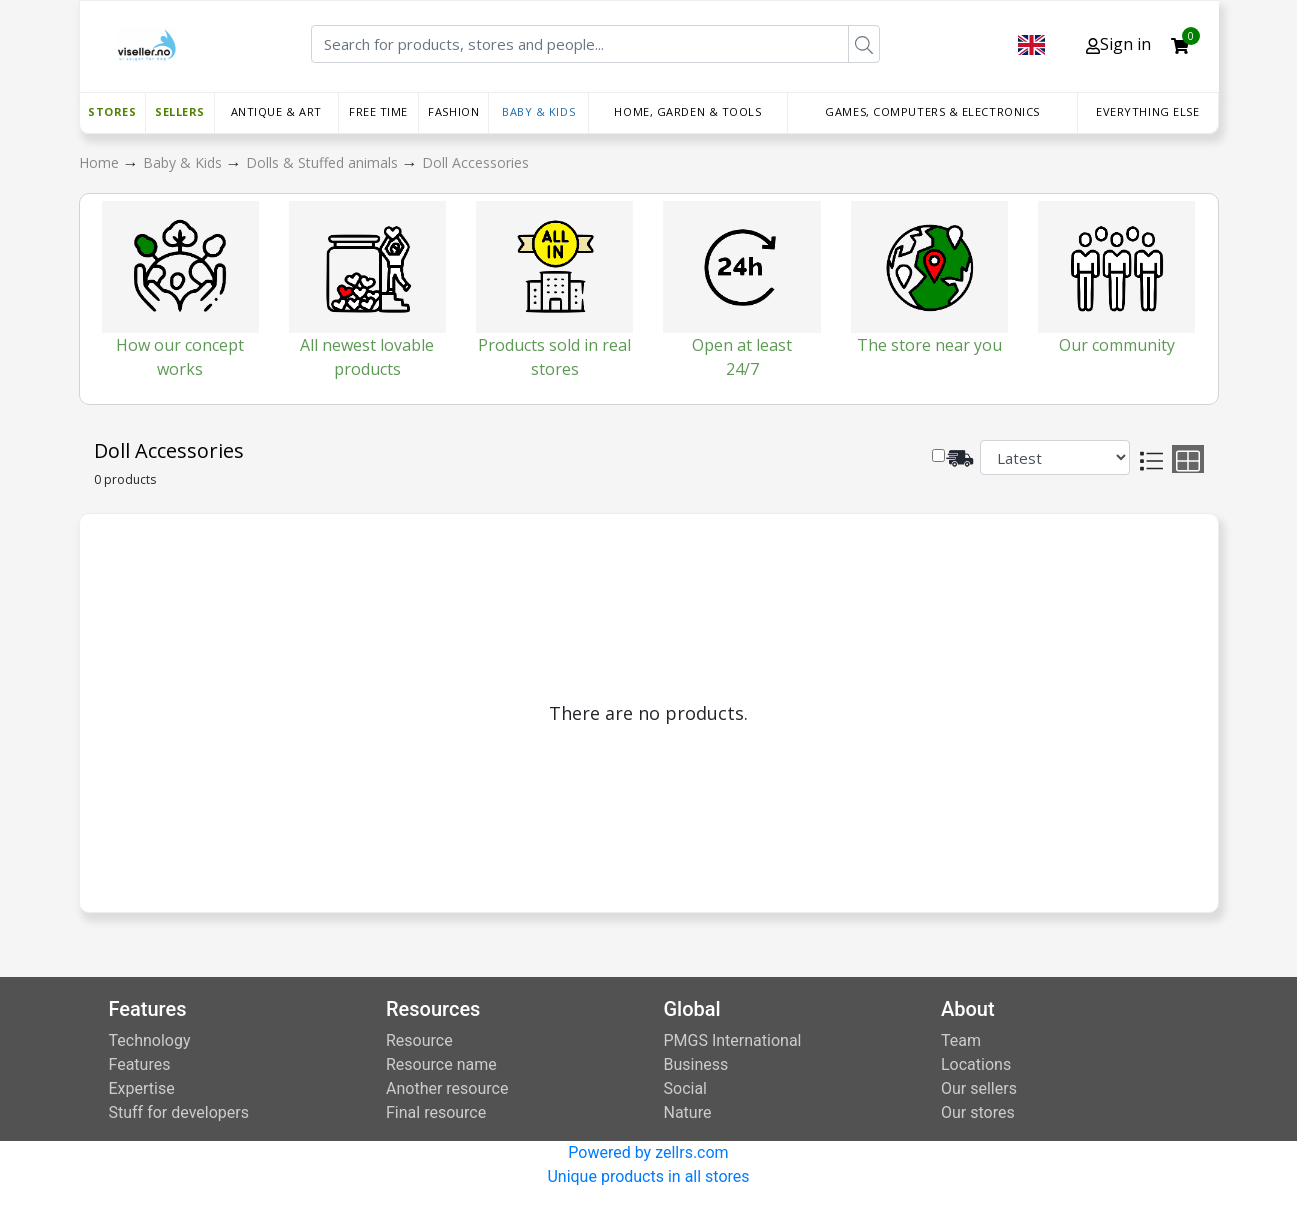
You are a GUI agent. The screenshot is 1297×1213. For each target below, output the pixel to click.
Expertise (142, 1088)
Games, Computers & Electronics (932, 111)
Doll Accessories (475, 162)
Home (101, 162)
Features (140, 1064)
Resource (419, 1040)
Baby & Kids (538, 111)
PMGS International (733, 1040)
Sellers (180, 111)
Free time (378, 111)
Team (961, 1040)
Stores (112, 111)
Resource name (441, 1064)
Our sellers (979, 1088)
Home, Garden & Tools (687, 111)
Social (685, 1088)
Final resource (436, 1112)
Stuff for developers (179, 1112)
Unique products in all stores (648, 1176)
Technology (150, 1040)
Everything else (1147, 111)
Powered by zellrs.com (648, 1152)
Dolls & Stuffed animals (324, 162)
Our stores (978, 1112)
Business (696, 1064)
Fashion (453, 111)
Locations (976, 1064)
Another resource (447, 1088)
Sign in (1118, 44)
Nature (688, 1112)
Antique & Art (276, 111)
